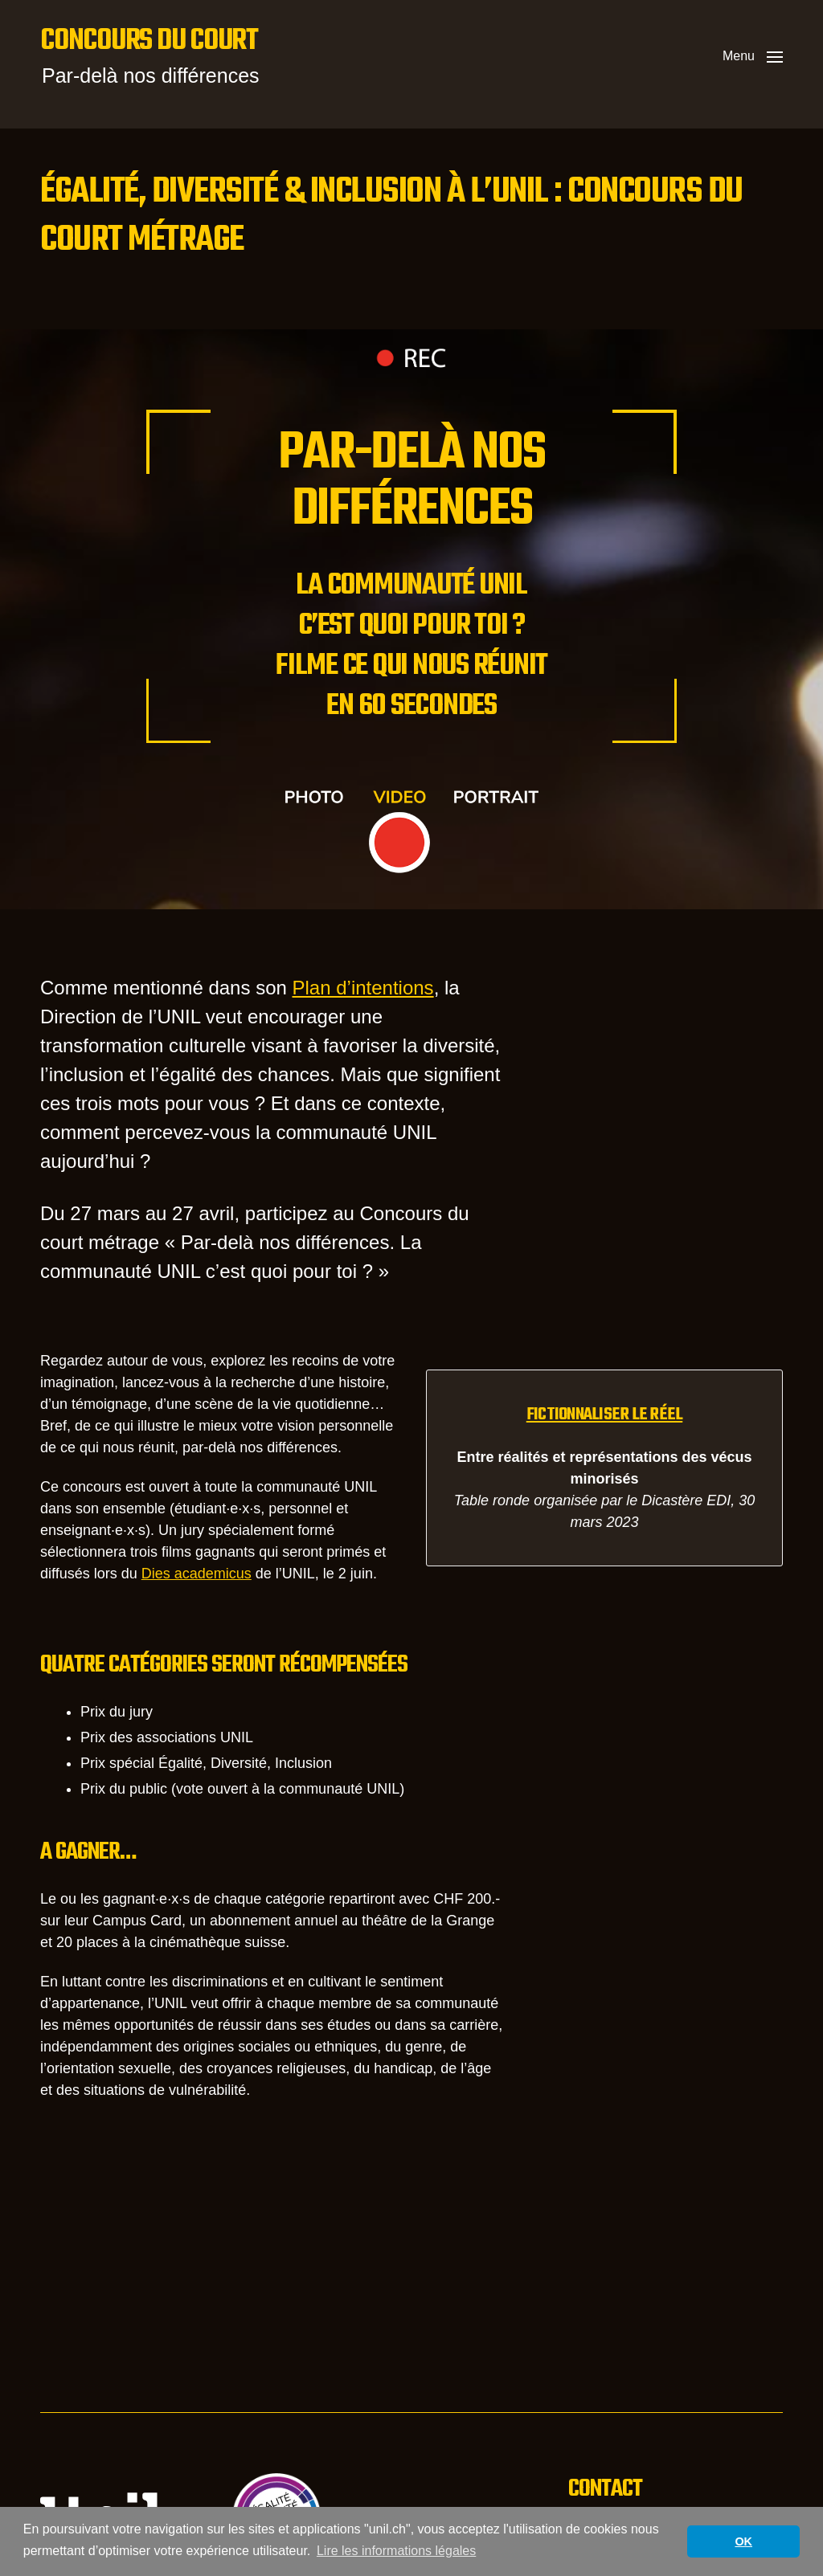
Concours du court (149, 42)
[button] (752, 56)
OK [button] (743, 2541)
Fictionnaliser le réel (604, 1414)
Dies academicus (196, 1574)
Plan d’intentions (363, 987)
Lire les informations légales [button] (396, 2551)
